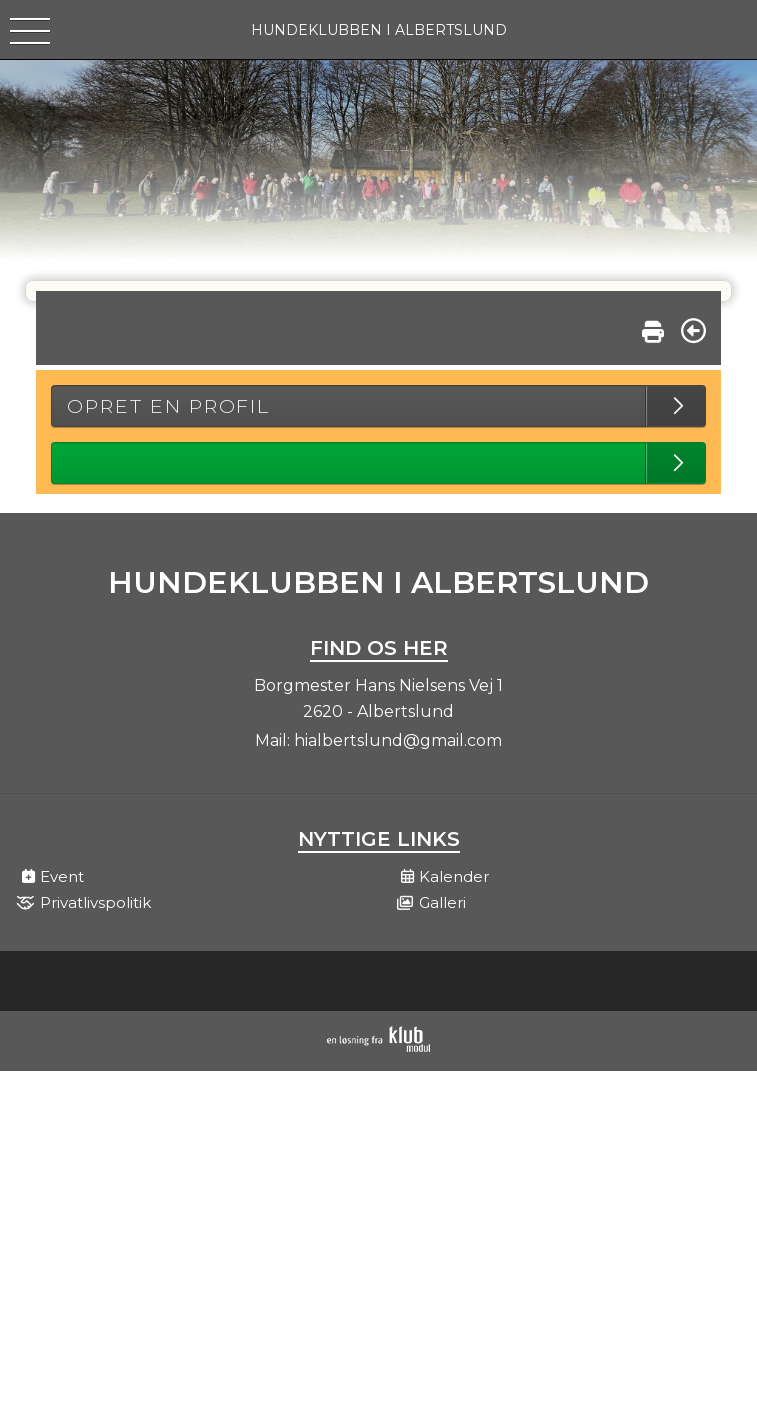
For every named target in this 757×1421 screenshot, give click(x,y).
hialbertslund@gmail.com (398, 740)
